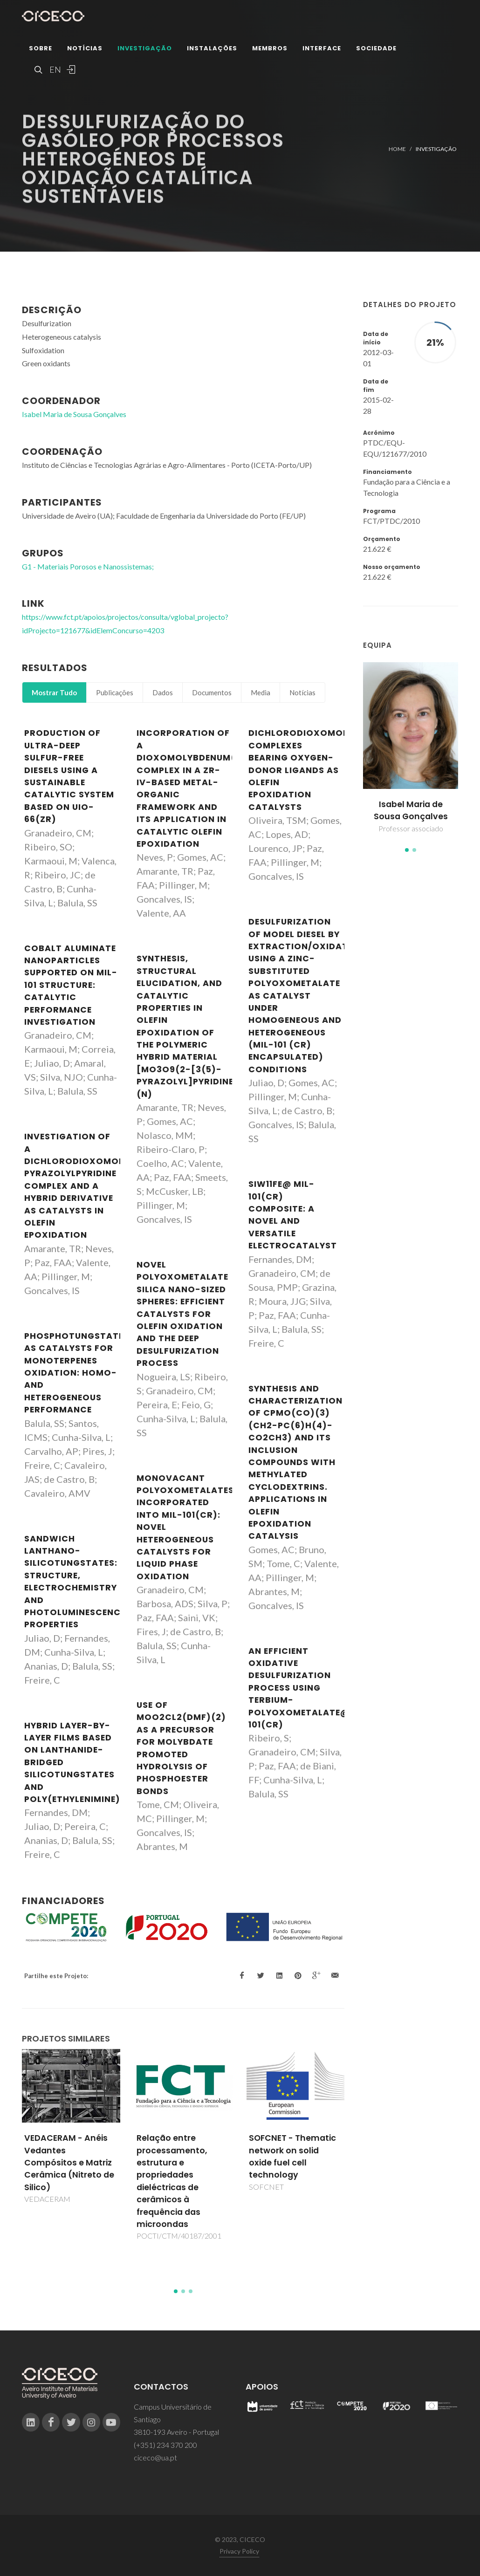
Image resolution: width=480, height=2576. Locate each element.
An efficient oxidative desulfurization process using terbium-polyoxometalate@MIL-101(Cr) (309, 1687)
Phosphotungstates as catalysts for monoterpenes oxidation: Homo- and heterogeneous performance (76, 1372)
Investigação (144, 48)
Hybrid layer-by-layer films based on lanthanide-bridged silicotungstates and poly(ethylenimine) (72, 1762)
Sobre (40, 48)
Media (260, 692)
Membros (270, 48)
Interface (321, 48)
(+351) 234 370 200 (165, 2444)
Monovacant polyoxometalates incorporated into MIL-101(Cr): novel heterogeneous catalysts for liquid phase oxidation (185, 1527)
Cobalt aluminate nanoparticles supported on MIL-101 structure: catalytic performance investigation (70, 985)
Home (397, 148)
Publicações (114, 692)
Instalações (212, 48)
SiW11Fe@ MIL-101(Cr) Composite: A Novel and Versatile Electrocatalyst (292, 1214)
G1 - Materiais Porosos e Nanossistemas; (88, 566)
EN (54, 70)
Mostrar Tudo (54, 692)
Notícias (85, 48)
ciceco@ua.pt (155, 2457)
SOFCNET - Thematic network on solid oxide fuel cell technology (292, 2156)
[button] (407, 850)
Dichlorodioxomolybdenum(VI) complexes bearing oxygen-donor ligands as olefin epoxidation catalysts (329, 769)
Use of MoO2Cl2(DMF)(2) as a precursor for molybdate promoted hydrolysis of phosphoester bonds (181, 1748)
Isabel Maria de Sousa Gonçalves (411, 810)
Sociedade (376, 48)
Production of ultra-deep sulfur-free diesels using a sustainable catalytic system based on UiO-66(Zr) (69, 776)
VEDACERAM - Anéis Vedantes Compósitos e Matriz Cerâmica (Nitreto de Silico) (69, 2162)
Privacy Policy (239, 2551)
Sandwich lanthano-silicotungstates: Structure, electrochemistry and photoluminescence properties (74, 1582)
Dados (162, 692)
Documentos (212, 692)
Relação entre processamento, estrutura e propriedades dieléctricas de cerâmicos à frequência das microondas (172, 2181)
